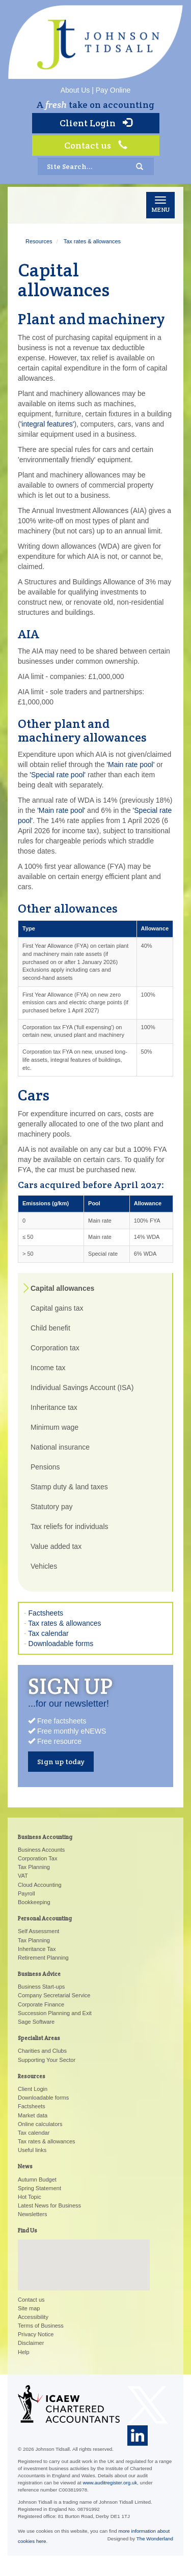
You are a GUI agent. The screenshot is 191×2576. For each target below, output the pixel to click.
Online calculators (40, 2124)
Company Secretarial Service (54, 1995)
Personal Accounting (45, 1918)
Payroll (26, 1893)
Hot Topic (29, 2197)
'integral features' (47, 424)
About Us (75, 90)
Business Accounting (45, 1837)
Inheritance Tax (37, 1949)
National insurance (60, 1447)
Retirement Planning (43, 1958)
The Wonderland (155, 2538)
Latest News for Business (49, 2205)
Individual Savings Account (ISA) (82, 1387)
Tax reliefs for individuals (69, 1526)
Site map (29, 2308)
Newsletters (32, 2214)
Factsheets (46, 1613)
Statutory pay (52, 1507)
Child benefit (50, 1328)
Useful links (32, 2150)
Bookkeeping (34, 1902)
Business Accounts (41, 1850)
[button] (84, 2255)
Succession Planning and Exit (55, 2013)
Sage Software (36, 2022)
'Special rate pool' (58, 775)
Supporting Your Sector (46, 2060)
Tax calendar (48, 1633)
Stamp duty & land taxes (69, 1487)
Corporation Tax (37, 1858)
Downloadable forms (61, 1643)
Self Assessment (38, 1931)
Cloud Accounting (40, 1885)
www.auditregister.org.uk (110, 2482)
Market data (32, 2115)
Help (24, 2352)
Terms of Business (41, 2326)
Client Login (96, 123)
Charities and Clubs (42, 2051)
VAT (23, 1876)
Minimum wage (54, 1427)
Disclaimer (31, 2343)
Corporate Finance (41, 2004)
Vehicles (44, 1566)
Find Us (27, 2230)
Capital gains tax (57, 1308)
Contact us (95, 145)
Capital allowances (62, 1288)
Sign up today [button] (61, 1761)
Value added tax (56, 1546)
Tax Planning (34, 1867)
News (25, 2166)
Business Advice (39, 1973)
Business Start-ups (41, 1987)
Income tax (48, 1368)
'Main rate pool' (130, 764)
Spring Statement (39, 2188)
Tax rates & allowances (92, 241)
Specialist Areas (39, 2038)
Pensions (45, 1467)
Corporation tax (55, 1348)
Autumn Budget (37, 2179)
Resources (38, 241)
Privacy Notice (35, 2334)
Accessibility (33, 2317)
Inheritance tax (54, 1407)
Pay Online (113, 90)
